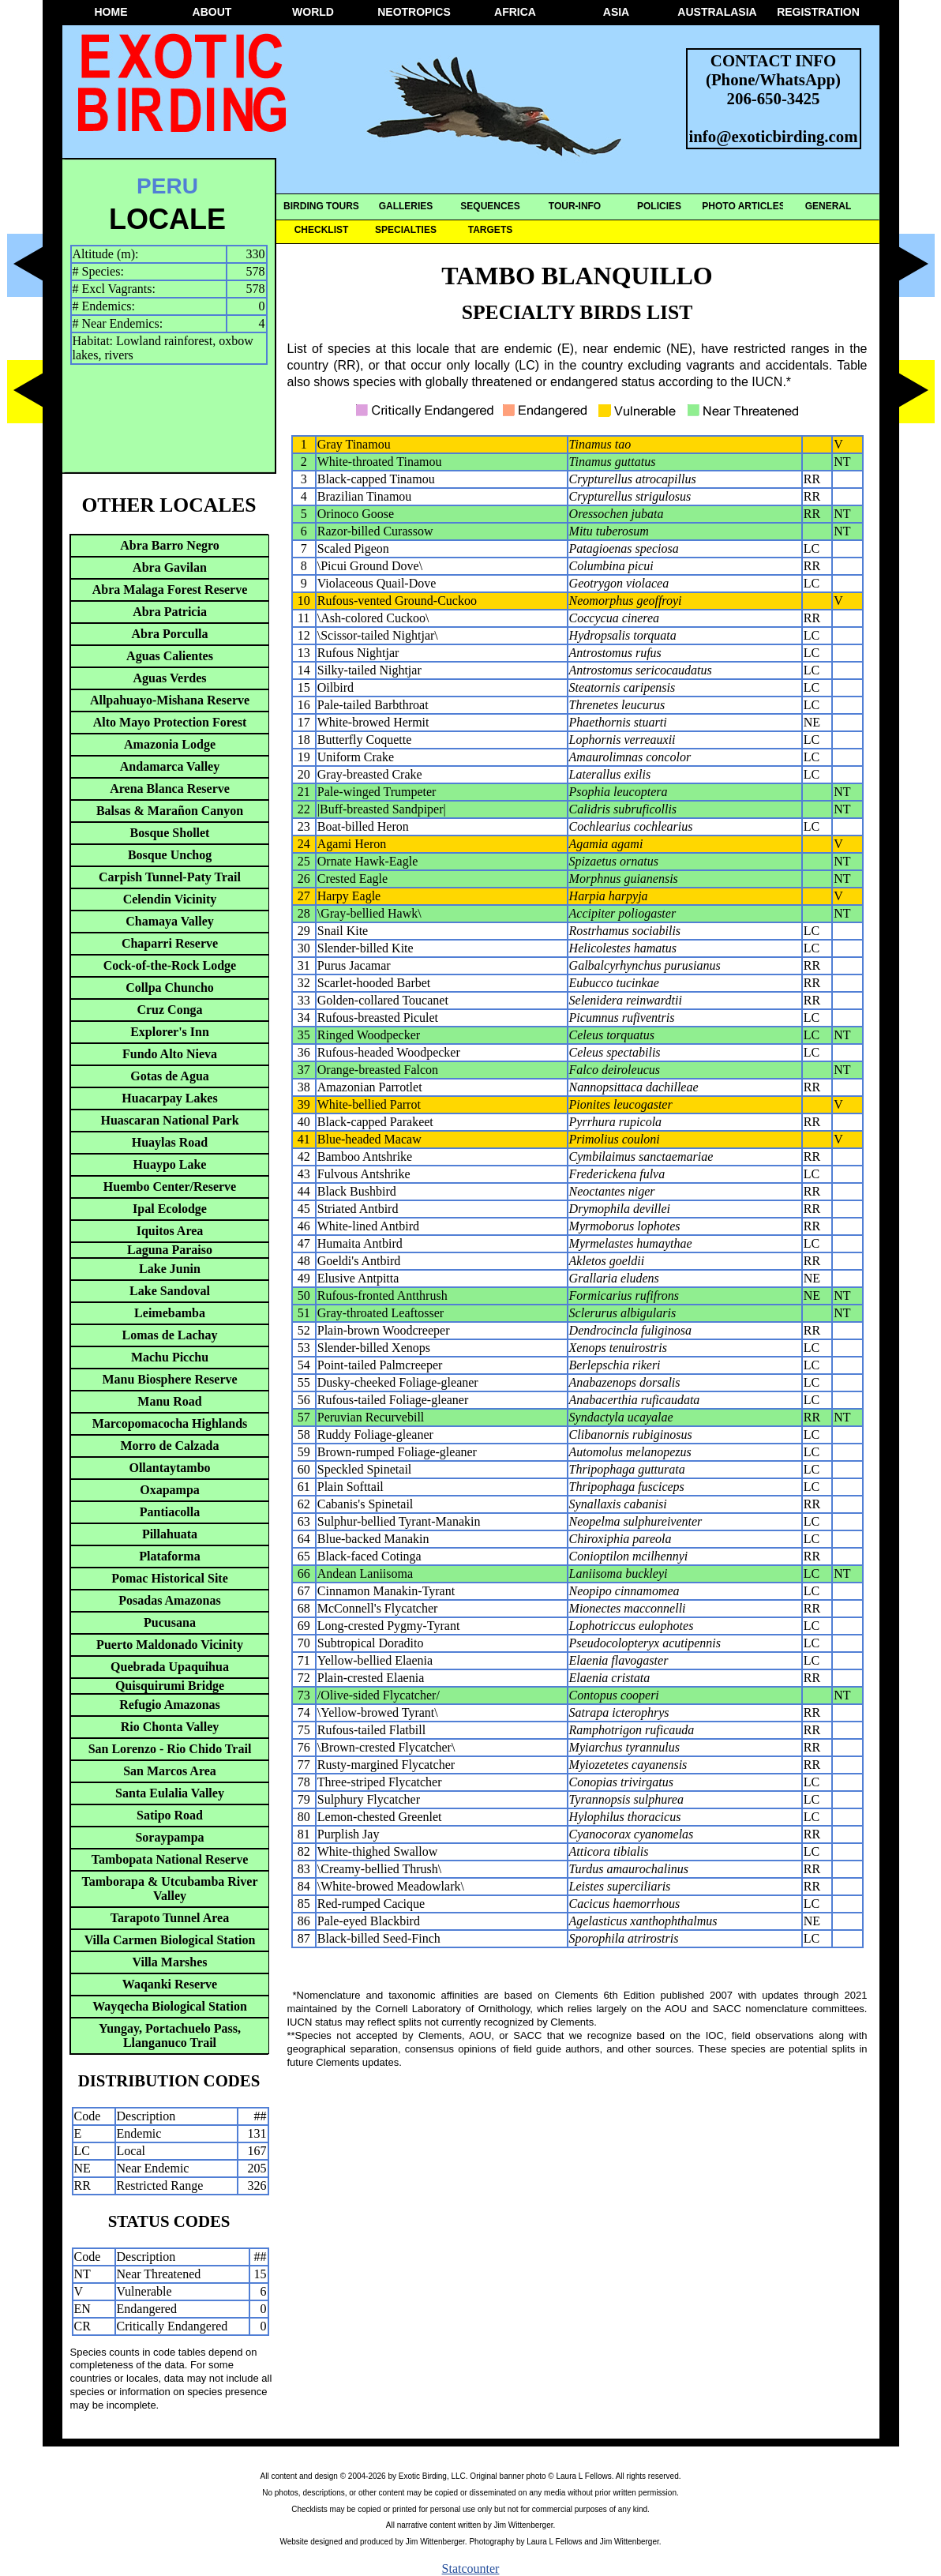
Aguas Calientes (169, 656)
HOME (111, 12)
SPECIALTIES (406, 229)
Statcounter (471, 2568)
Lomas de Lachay (170, 1335)
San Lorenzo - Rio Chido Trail (170, 1749)
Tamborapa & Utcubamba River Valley (170, 1888)
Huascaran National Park (169, 1120)
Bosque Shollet (170, 832)
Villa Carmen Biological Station (170, 1940)
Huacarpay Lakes (169, 1098)
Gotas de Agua (169, 1076)
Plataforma (169, 1556)
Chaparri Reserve (170, 943)
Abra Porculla (169, 633)
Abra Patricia (170, 611)
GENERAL (828, 206)
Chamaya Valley (170, 921)
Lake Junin (170, 1268)
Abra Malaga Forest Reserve (170, 589)
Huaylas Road (170, 1142)
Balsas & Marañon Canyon (169, 810)
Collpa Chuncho (170, 987)
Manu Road (169, 1401)
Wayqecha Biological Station (169, 2006)
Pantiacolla (170, 1512)
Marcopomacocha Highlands (170, 1423)
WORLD (313, 12)
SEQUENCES (489, 206)
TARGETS (490, 229)
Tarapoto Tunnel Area (170, 1917)
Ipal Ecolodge (170, 1208)
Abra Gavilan (170, 567)
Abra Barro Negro (169, 545)
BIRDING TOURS (321, 206)
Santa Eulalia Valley (169, 1793)
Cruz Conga (169, 1009)
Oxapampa (170, 1489)
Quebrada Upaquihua (170, 1666)
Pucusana (170, 1622)
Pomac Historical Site (169, 1578)
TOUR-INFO (575, 206)
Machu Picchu (169, 1357)
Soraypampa (169, 1837)
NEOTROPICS (414, 12)
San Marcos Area (169, 1771)
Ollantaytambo (169, 1467)
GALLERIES (406, 206)
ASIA (616, 12)
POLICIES (659, 206)
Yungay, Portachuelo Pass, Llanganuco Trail (170, 2035)
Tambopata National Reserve (170, 1859)
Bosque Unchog (170, 855)
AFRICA (515, 12)
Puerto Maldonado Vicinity (169, 1644)
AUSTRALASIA (716, 12)
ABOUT (212, 12)
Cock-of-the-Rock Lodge (169, 965)
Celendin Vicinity (170, 899)
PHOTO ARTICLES (743, 206)
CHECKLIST (321, 229)
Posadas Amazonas (169, 1600)
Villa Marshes (170, 1962)
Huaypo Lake (170, 1164)
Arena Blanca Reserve (170, 788)
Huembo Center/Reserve (169, 1186)
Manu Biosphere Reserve (169, 1379)
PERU (167, 186)
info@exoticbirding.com (773, 136)
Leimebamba (169, 1313)
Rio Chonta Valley (170, 1726)
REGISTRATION (818, 12)
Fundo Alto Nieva (169, 1054)
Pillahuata (169, 1534)
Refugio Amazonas (169, 1704)
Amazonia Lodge (170, 744)
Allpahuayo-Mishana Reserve (169, 700)
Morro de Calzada (169, 1445)
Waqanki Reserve (169, 1984)
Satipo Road (170, 1815)
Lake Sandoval (169, 1290)
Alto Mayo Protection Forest (169, 722)
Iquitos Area (170, 1230)
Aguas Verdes (170, 678)
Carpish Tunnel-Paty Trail (170, 877)
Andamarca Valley (169, 766)
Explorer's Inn (169, 1031)
